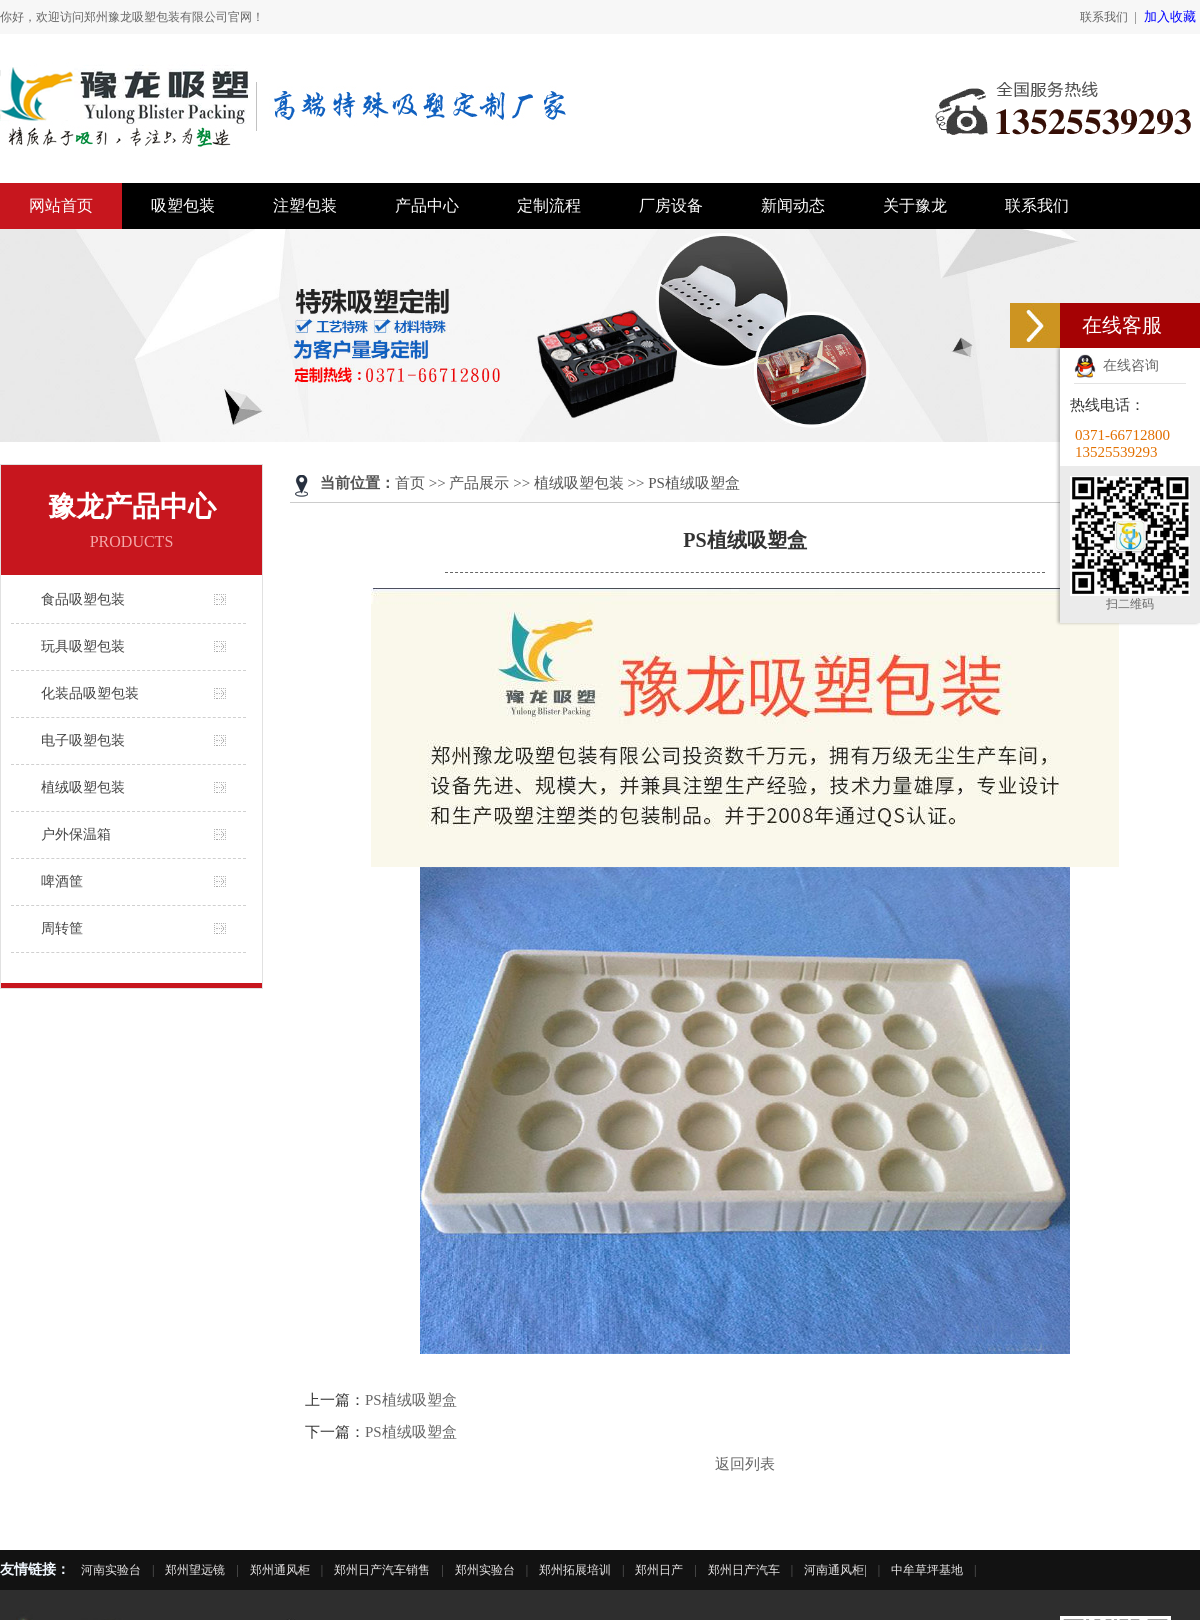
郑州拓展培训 (575, 1570)
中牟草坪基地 (927, 1570)
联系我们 (1104, 17)
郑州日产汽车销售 (382, 1570)
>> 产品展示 (469, 483)
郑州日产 (659, 1570)
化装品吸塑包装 (90, 693)
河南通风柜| (835, 1570)
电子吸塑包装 (83, 740)
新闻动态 (793, 205)
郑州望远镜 (195, 1570)
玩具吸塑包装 (83, 646)
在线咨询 (1116, 365)
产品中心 (427, 205)
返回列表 (745, 1464)
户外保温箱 (76, 834)
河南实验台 (111, 1570)
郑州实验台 (485, 1570)
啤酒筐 (62, 881)
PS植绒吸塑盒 (411, 1400)
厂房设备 (671, 205)
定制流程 (549, 205)
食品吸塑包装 (83, 599)
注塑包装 (305, 205)
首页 (410, 483)
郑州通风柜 (280, 1570)
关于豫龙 (915, 205)
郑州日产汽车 (744, 1570)
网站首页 (61, 205)
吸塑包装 (183, 205)
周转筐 (62, 928)
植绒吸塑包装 (83, 787)
